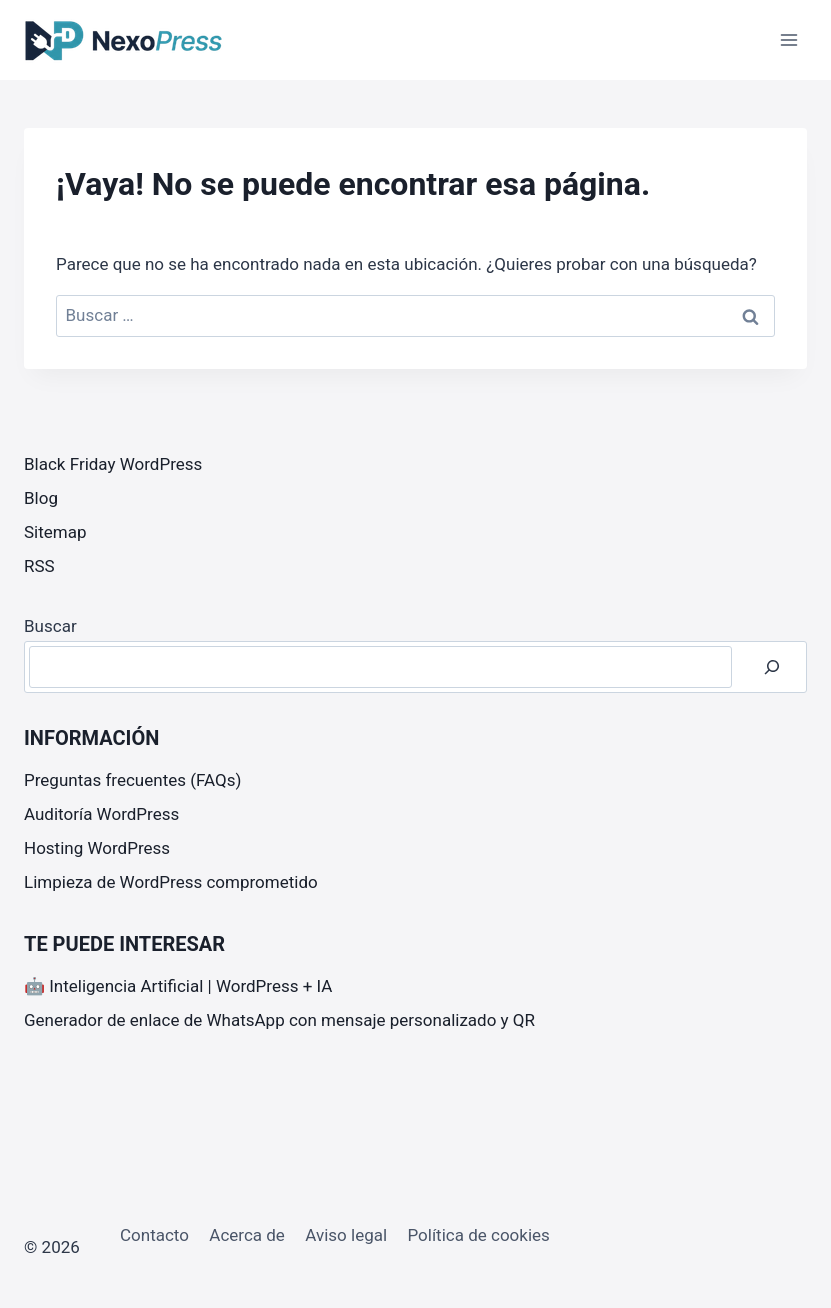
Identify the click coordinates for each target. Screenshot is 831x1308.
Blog (41, 498)
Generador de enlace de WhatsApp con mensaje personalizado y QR (279, 1020)
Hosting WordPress (97, 848)
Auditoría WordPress (101, 814)
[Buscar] (772, 667)
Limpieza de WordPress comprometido (171, 882)
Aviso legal (346, 1235)
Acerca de (247, 1235)
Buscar (50, 626)
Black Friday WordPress (113, 464)
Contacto (154, 1235)
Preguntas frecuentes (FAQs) (132, 780)
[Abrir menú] (788, 39)
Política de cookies (478, 1235)
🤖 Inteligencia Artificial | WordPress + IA (178, 986)
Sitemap (55, 532)
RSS (39, 566)
